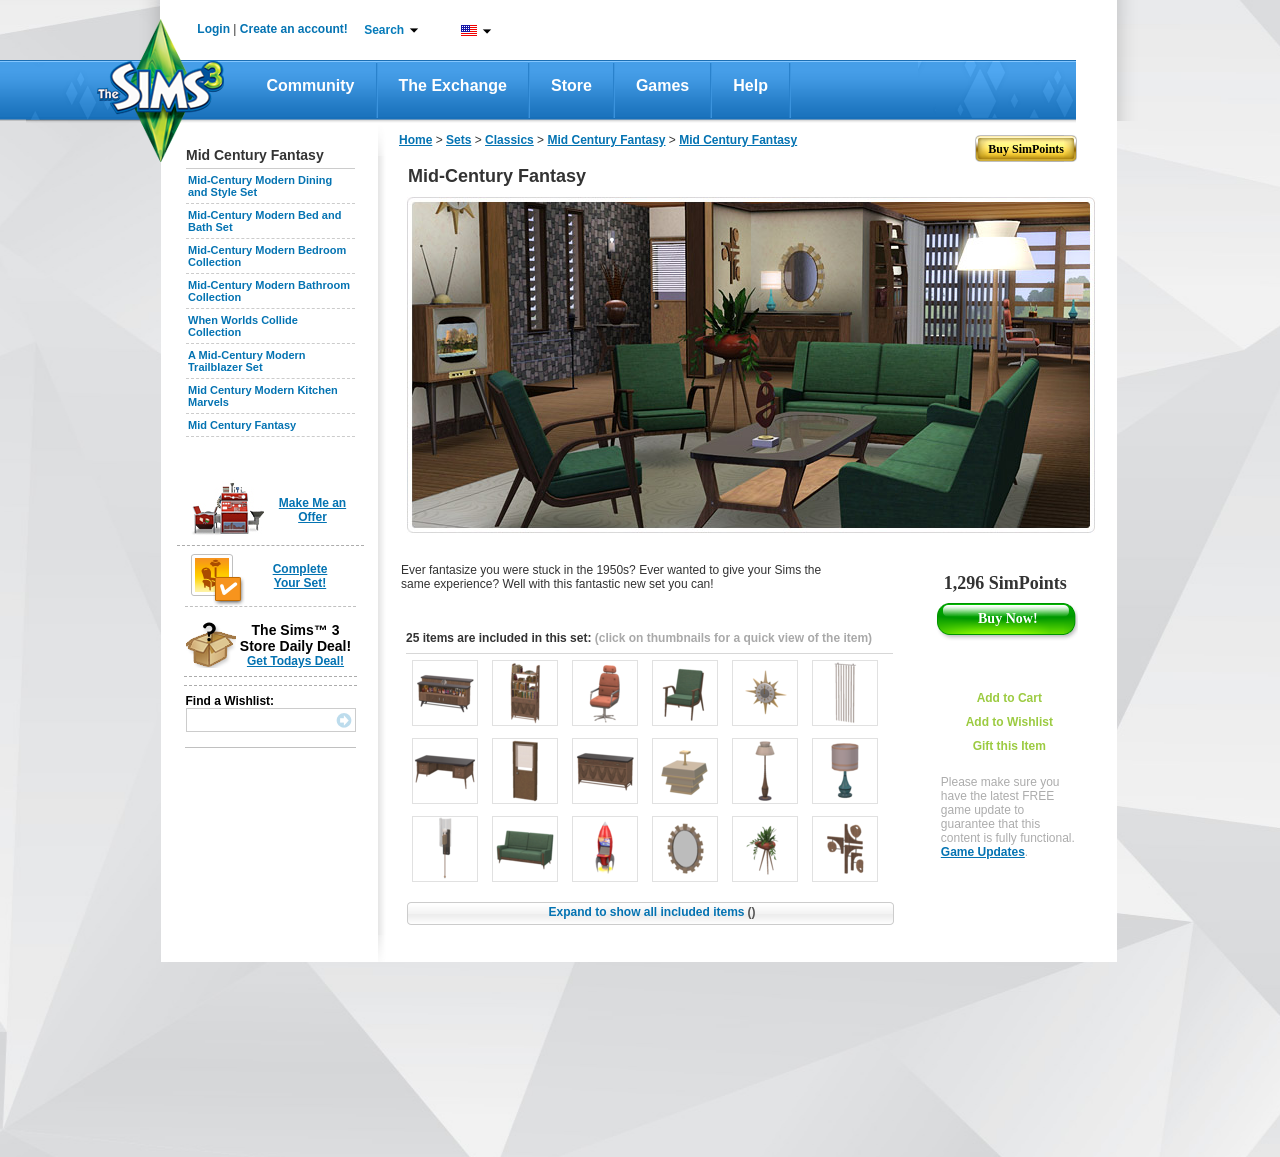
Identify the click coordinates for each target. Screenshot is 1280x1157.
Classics (509, 140)
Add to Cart (1009, 698)
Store (571, 85)
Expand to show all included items (651, 912)
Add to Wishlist (1009, 722)
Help (750, 85)
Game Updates (983, 852)
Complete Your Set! (300, 576)
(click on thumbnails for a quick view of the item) (733, 638)
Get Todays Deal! (295, 661)
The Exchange (453, 85)
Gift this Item (1009, 746)
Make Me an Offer (312, 510)
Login (213, 29)
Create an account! (294, 29)
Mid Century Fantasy (242, 425)
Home (415, 140)
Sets (458, 140)
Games (662, 85)
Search (384, 30)
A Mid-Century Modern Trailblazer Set (247, 361)
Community (311, 85)
